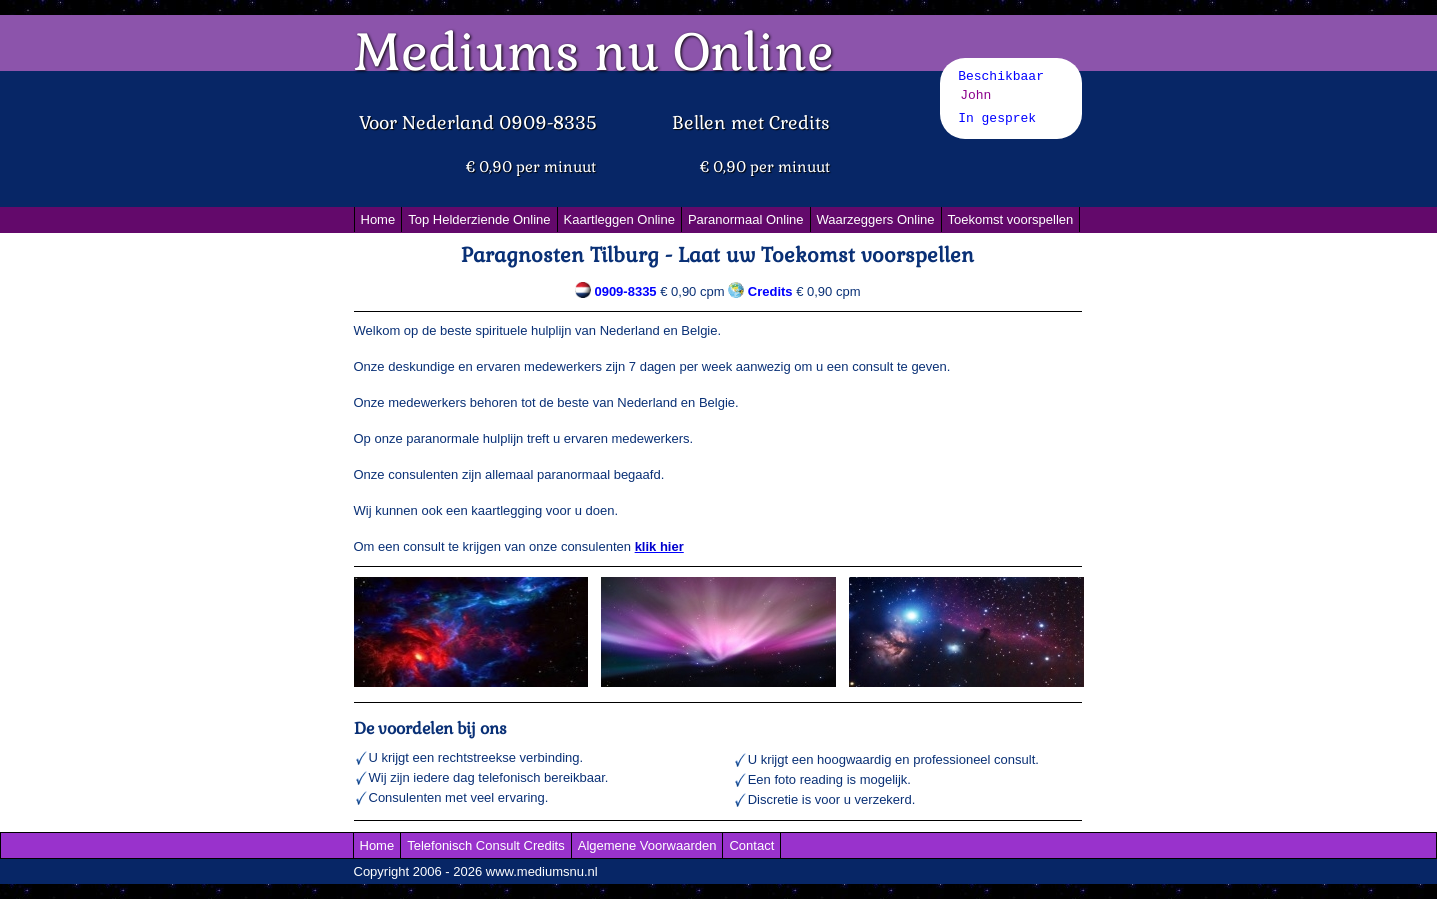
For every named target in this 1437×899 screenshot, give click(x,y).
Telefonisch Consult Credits (486, 845)
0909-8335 (625, 291)
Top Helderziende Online (479, 219)
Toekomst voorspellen (1011, 219)
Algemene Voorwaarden (647, 845)
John (975, 95)
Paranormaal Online (746, 219)
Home (378, 219)
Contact (751, 845)
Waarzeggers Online (876, 219)
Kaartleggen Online (619, 219)
